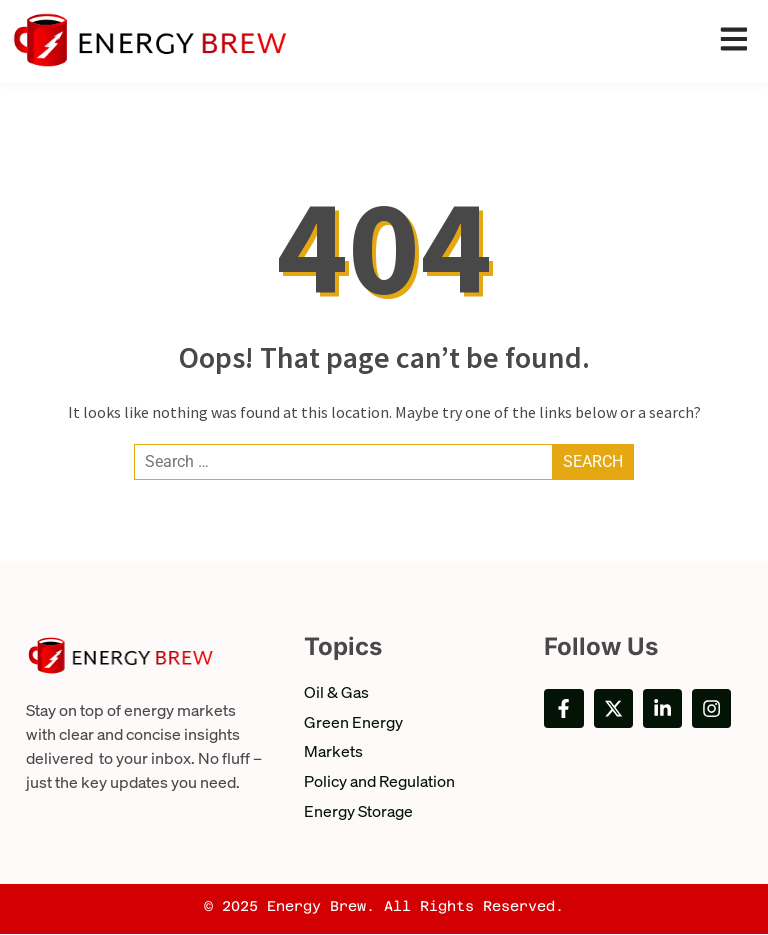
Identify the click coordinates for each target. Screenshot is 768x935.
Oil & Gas (336, 691)
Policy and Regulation (379, 781)
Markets (333, 751)
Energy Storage (358, 811)
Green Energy (353, 721)
